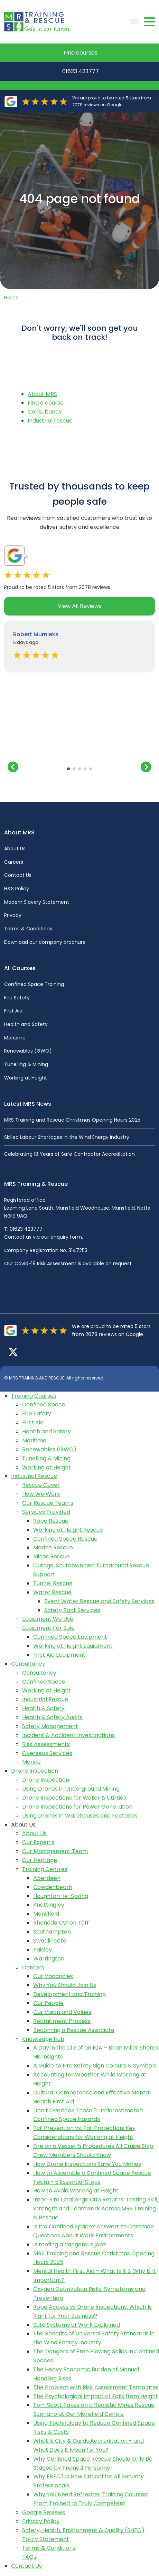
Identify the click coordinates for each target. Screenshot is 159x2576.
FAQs (29, 2557)
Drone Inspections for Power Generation (77, 1807)
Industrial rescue (50, 421)
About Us (15, 848)
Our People (48, 2003)
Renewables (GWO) (28, 1050)
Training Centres (44, 1869)
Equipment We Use (47, 1619)
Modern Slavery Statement (36, 902)
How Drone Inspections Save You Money (87, 2164)
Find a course (46, 403)
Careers (13, 862)
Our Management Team (55, 1851)
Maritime (15, 1037)
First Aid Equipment (59, 1655)
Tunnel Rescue (53, 1583)
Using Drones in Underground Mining (71, 1789)
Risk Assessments (46, 1744)
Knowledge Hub (43, 2039)
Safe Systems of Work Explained (76, 2325)
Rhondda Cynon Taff (61, 1923)
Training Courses (33, 1396)
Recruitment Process (62, 2021)
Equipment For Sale (48, 1628)
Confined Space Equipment (70, 1637)
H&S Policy (16, 888)
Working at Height (25, 1077)
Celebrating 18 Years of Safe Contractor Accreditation (69, 1154)
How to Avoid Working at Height (76, 2191)
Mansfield (46, 1914)
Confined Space (43, 1404)
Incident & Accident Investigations (68, 1735)
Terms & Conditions (28, 928)
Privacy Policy (40, 2521)
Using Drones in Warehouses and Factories (80, 1816)
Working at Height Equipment (73, 1646)
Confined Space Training (34, 984)
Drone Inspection (34, 1771)
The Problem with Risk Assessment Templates (96, 2387)
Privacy (12, 915)
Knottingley (48, 1905)
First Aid (13, 1010)
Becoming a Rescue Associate (73, 2030)
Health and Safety (26, 1024)
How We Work (41, 1494)
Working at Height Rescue (68, 1530)
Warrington (48, 1959)
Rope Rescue (50, 1521)
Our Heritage (39, 1860)
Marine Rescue (53, 1547)
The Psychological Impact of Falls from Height (95, 2396)
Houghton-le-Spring (60, 1896)
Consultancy (45, 412)
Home (11, 297)
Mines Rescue (51, 1556)
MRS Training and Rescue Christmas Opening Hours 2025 (72, 1119)
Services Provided (46, 1512)
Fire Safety (17, 997)
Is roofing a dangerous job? (69, 2244)
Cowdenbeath (52, 1887)
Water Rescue (52, 1592)
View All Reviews (80, 606)
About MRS (42, 394)
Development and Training (69, 1994)
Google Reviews (43, 2512)
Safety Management (50, 1726)
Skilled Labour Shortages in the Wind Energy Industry (66, 1137)
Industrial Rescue (34, 1476)
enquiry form (66, 1236)
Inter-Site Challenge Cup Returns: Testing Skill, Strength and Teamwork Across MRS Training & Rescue (95, 2208)
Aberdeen (46, 1878)
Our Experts (38, 1842)
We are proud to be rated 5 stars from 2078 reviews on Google (111, 101)
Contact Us (17, 875)
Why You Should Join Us (64, 1985)
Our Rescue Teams (47, 1503)
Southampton (52, 1932)
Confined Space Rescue (65, 1539)
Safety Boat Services (72, 1610)
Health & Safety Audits (52, 1717)
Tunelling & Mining (26, 1064)
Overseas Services (47, 1753)
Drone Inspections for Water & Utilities (74, 1798)
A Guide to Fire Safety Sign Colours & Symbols (94, 2066)
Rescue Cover (41, 1485)
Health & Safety (43, 1708)
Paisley (42, 1950)
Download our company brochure (45, 942)
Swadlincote (49, 1941)
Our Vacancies (53, 1976)
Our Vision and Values (62, 2012)
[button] (68, 768)
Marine (31, 1762)
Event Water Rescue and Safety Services (99, 1601)
